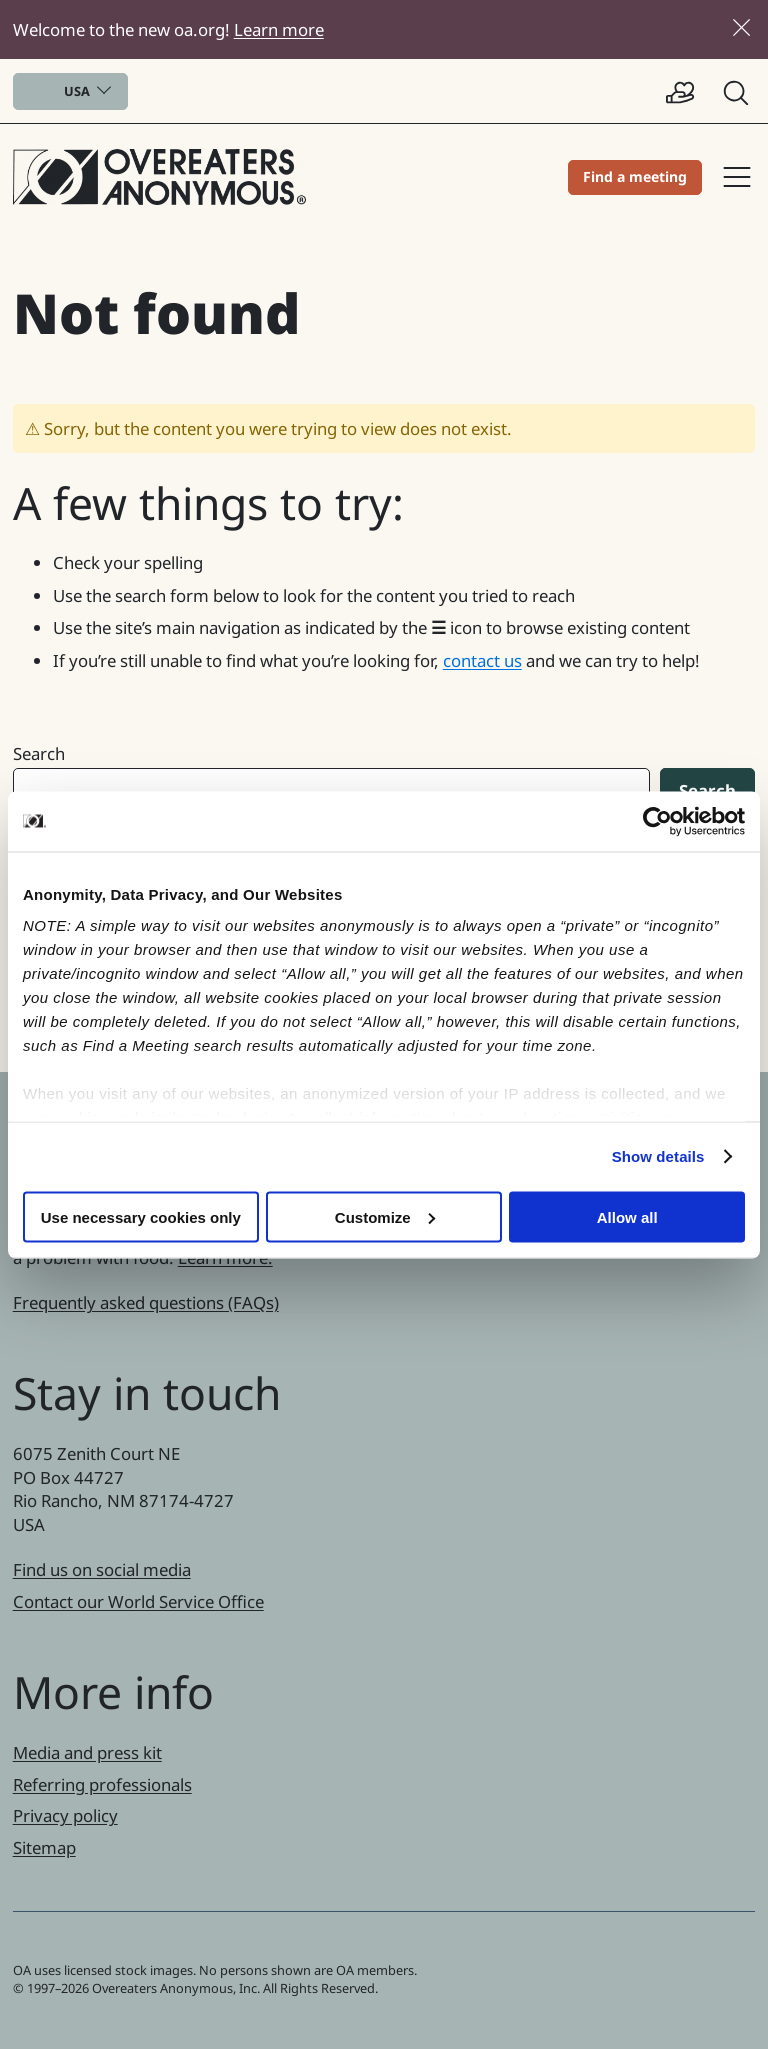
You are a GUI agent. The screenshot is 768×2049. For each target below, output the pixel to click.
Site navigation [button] (737, 177)
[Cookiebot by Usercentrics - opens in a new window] (657, 821)
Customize (385, 1216)
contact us (482, 660)
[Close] (741, 27)
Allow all (627, 1216)
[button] (738, 91)
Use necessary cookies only (141, 1216)
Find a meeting (635, 176)
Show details (658, 1156)
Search (39, 753)
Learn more (279, 29)
